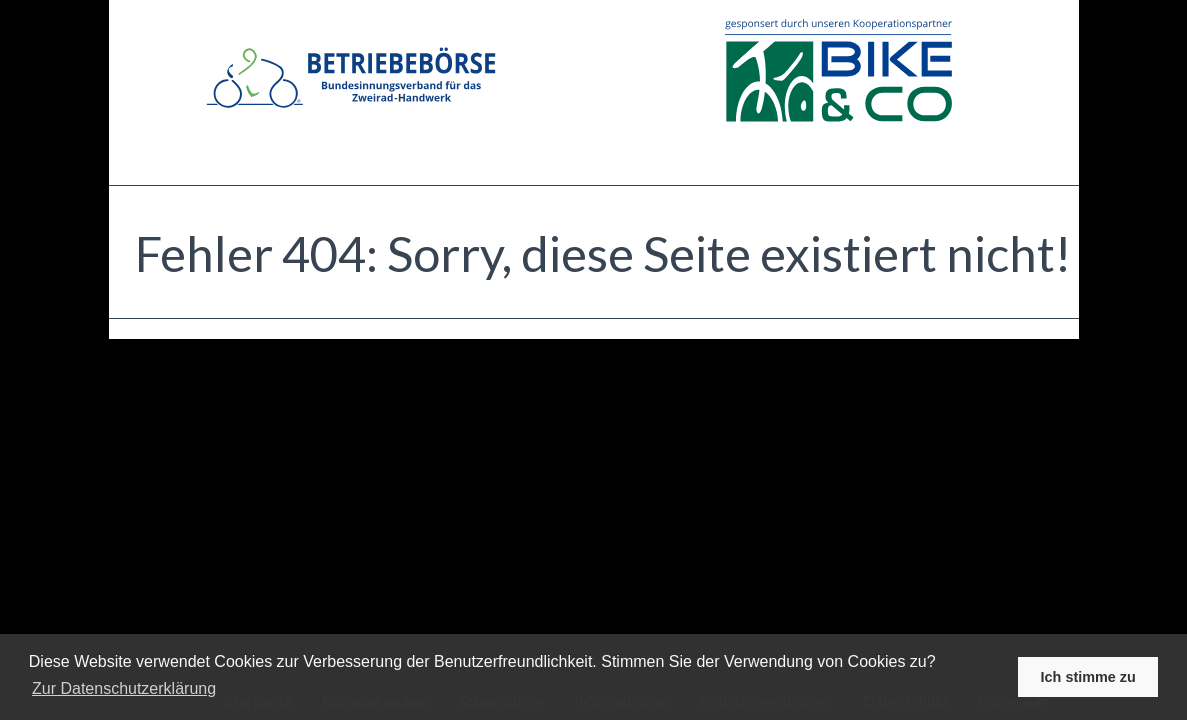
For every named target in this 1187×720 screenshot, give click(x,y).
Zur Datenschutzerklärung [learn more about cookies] (124, 688)
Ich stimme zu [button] (1088, 677)
